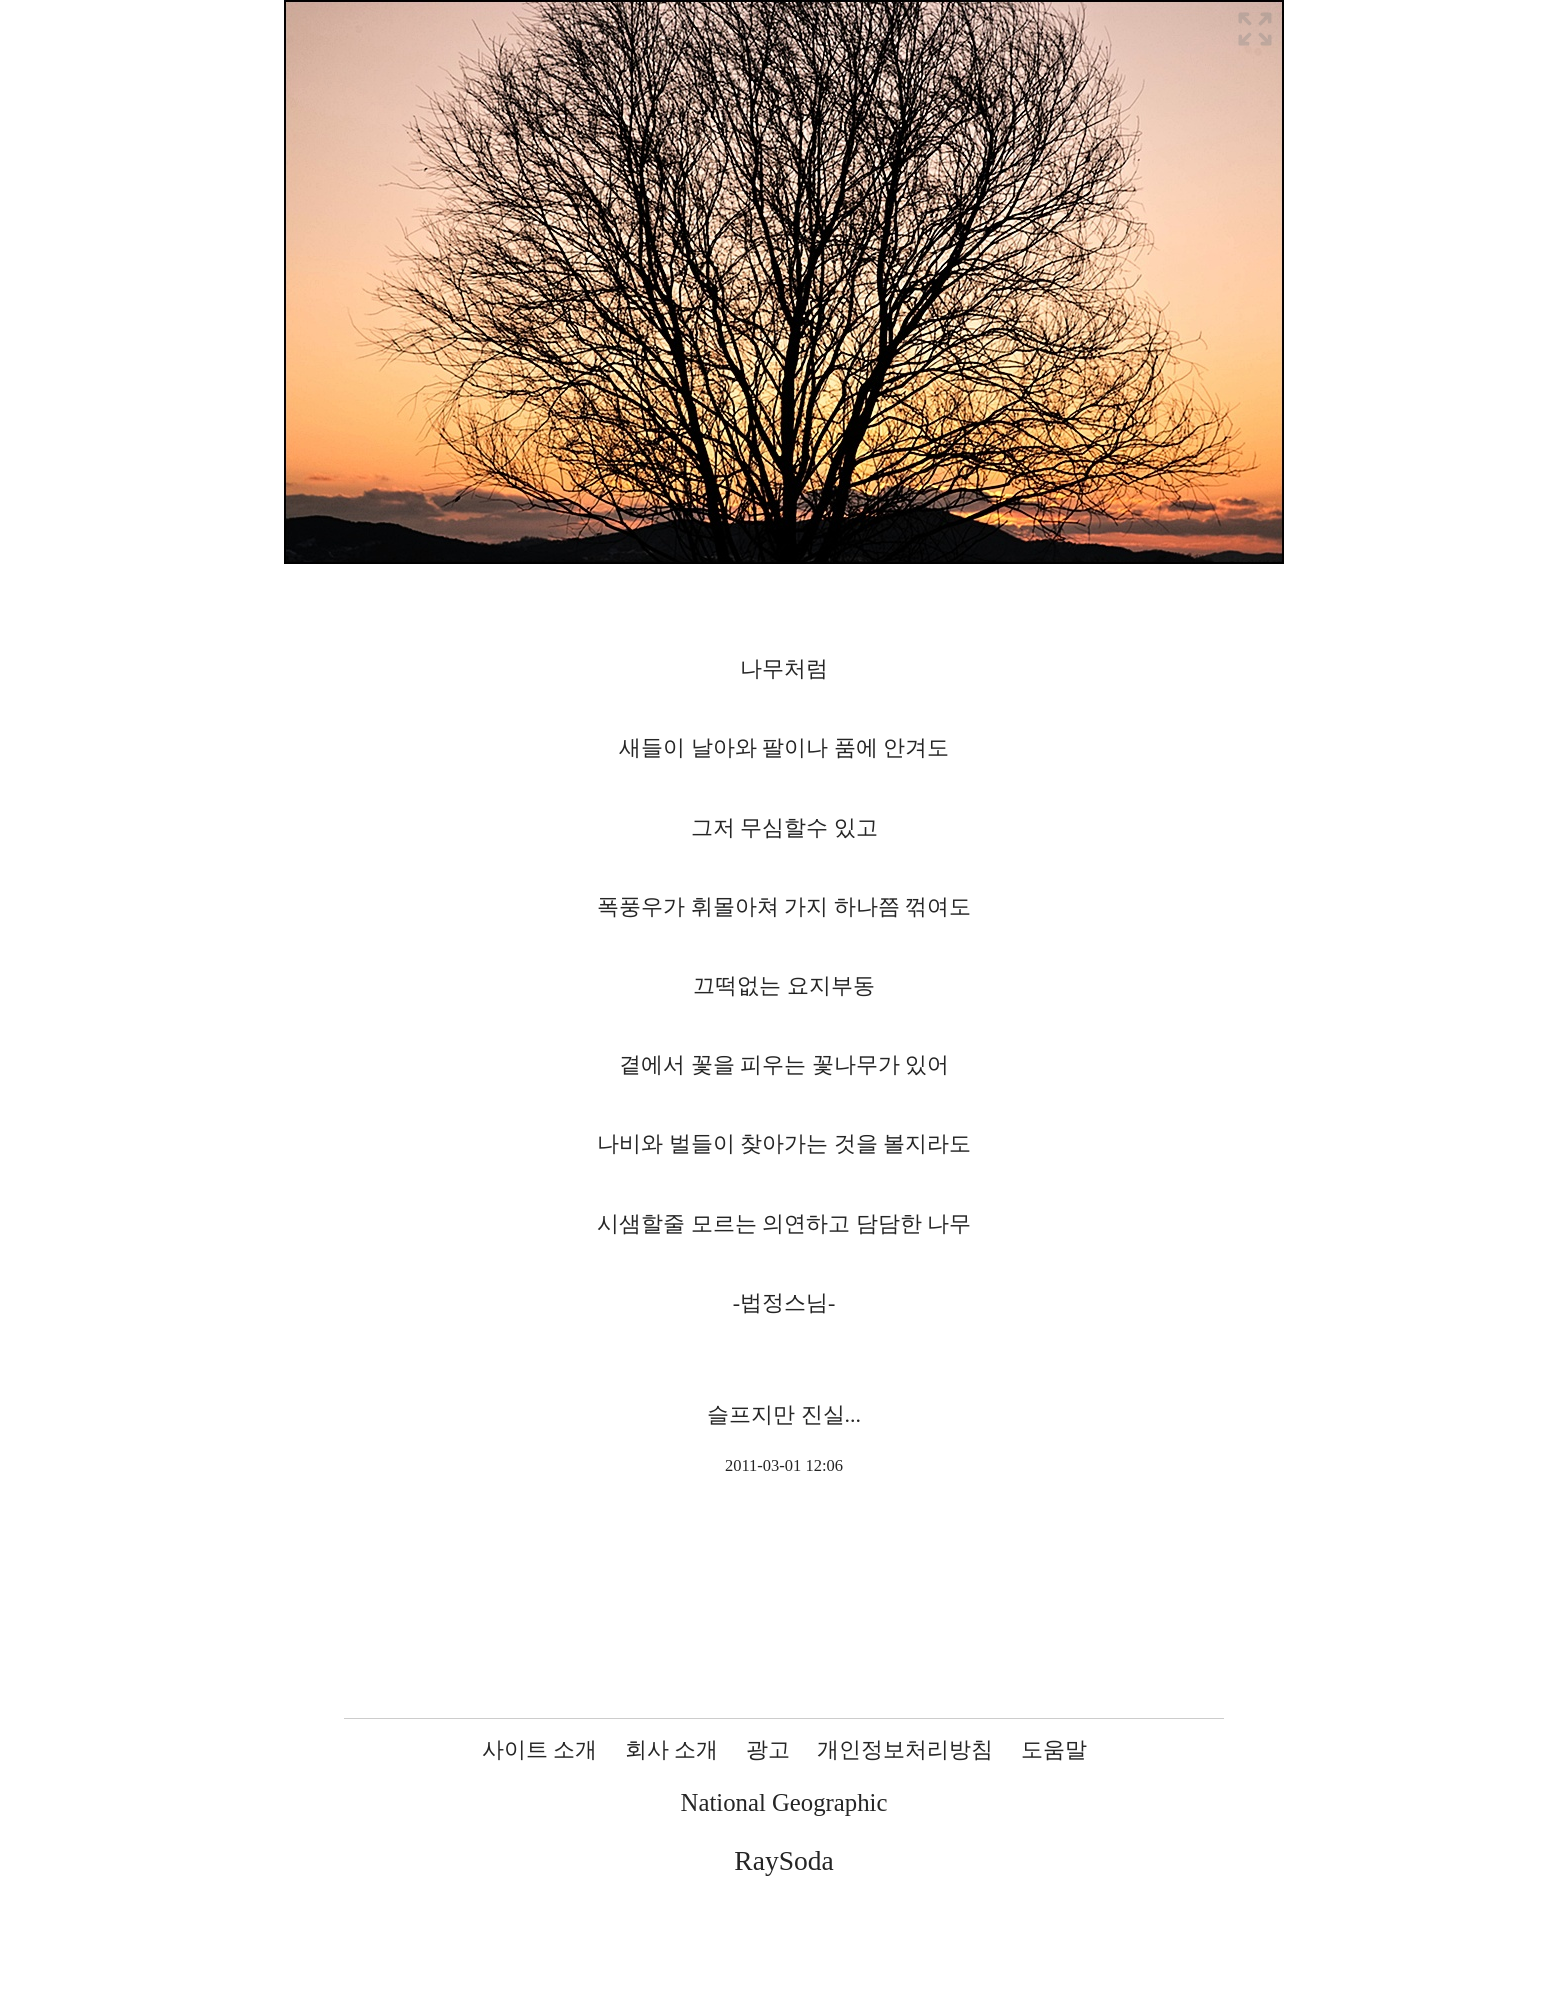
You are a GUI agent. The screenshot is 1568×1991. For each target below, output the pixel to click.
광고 (768, 1749)
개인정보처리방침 (905, 1749)
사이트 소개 (540, 1749)
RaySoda (783, 1860)
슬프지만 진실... (784, 1414)
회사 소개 (672, 1749)
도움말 (1054, 1749)
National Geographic (784, 1802)
